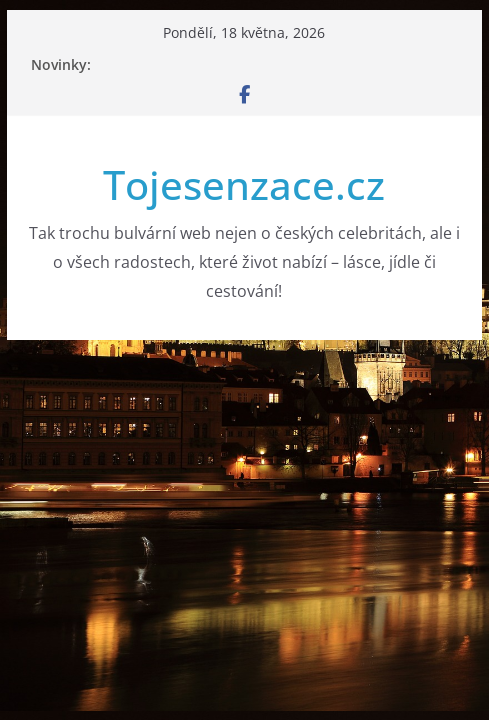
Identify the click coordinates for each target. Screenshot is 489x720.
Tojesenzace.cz (244, 184)
